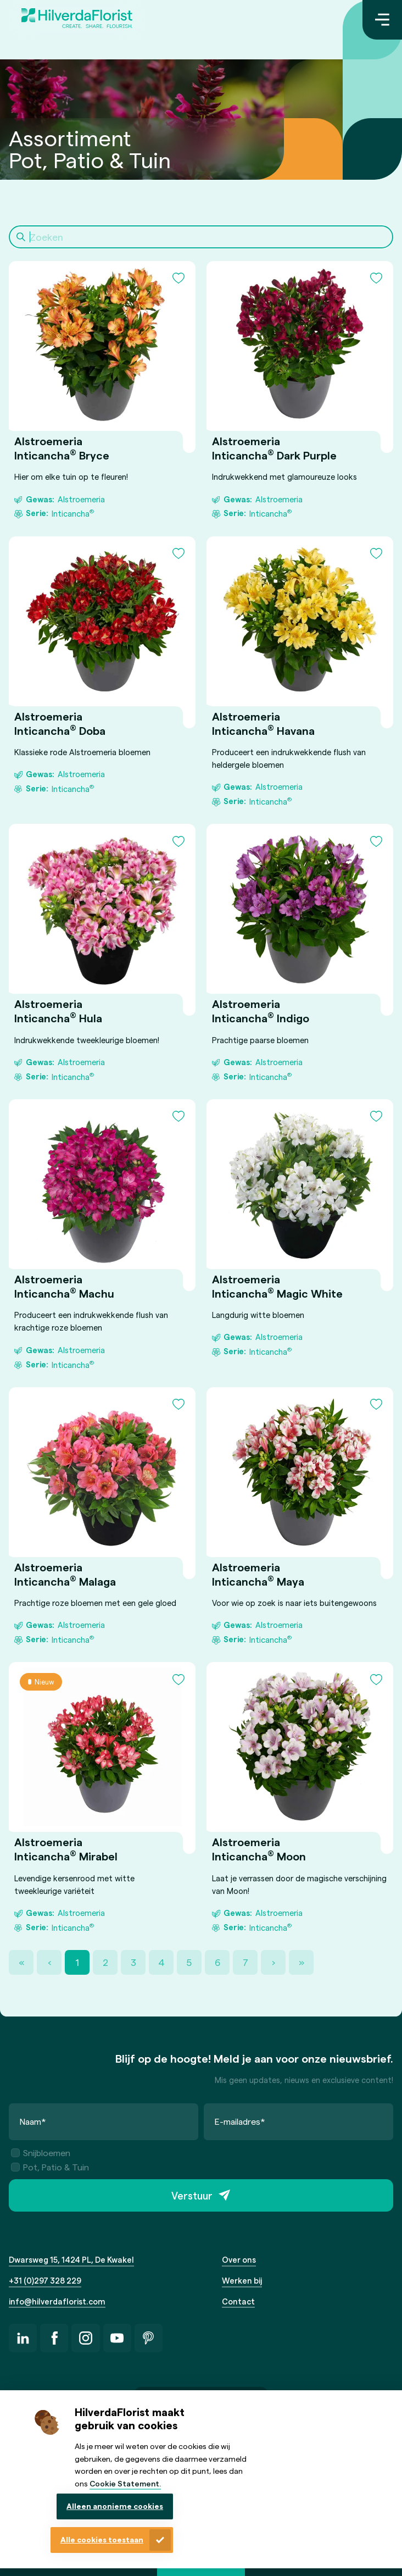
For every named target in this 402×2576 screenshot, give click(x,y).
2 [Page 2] (105, 1962)
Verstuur (192, 2195)
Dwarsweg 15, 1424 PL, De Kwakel (71, 2259)
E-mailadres (240, 2121)
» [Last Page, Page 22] (301, 1962)
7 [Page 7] (245, 1962)
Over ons (239, 2259)
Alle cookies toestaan (101, 2539)
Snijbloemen (40, 2152)
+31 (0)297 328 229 (45, 2280)
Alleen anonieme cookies (114, 2506)
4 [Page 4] (161, 1962)
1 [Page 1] (77, 1962)
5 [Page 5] (189, 1962)
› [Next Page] (273, 1962)
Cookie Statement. (125, 2483)
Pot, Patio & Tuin (50, 2167)
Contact (238, 2301)
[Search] (201, 236)
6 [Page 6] (217, 1962)
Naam (33, 2121)
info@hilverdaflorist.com (57, 2301)
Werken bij (242, 2280)
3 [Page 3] (133, 1962)
